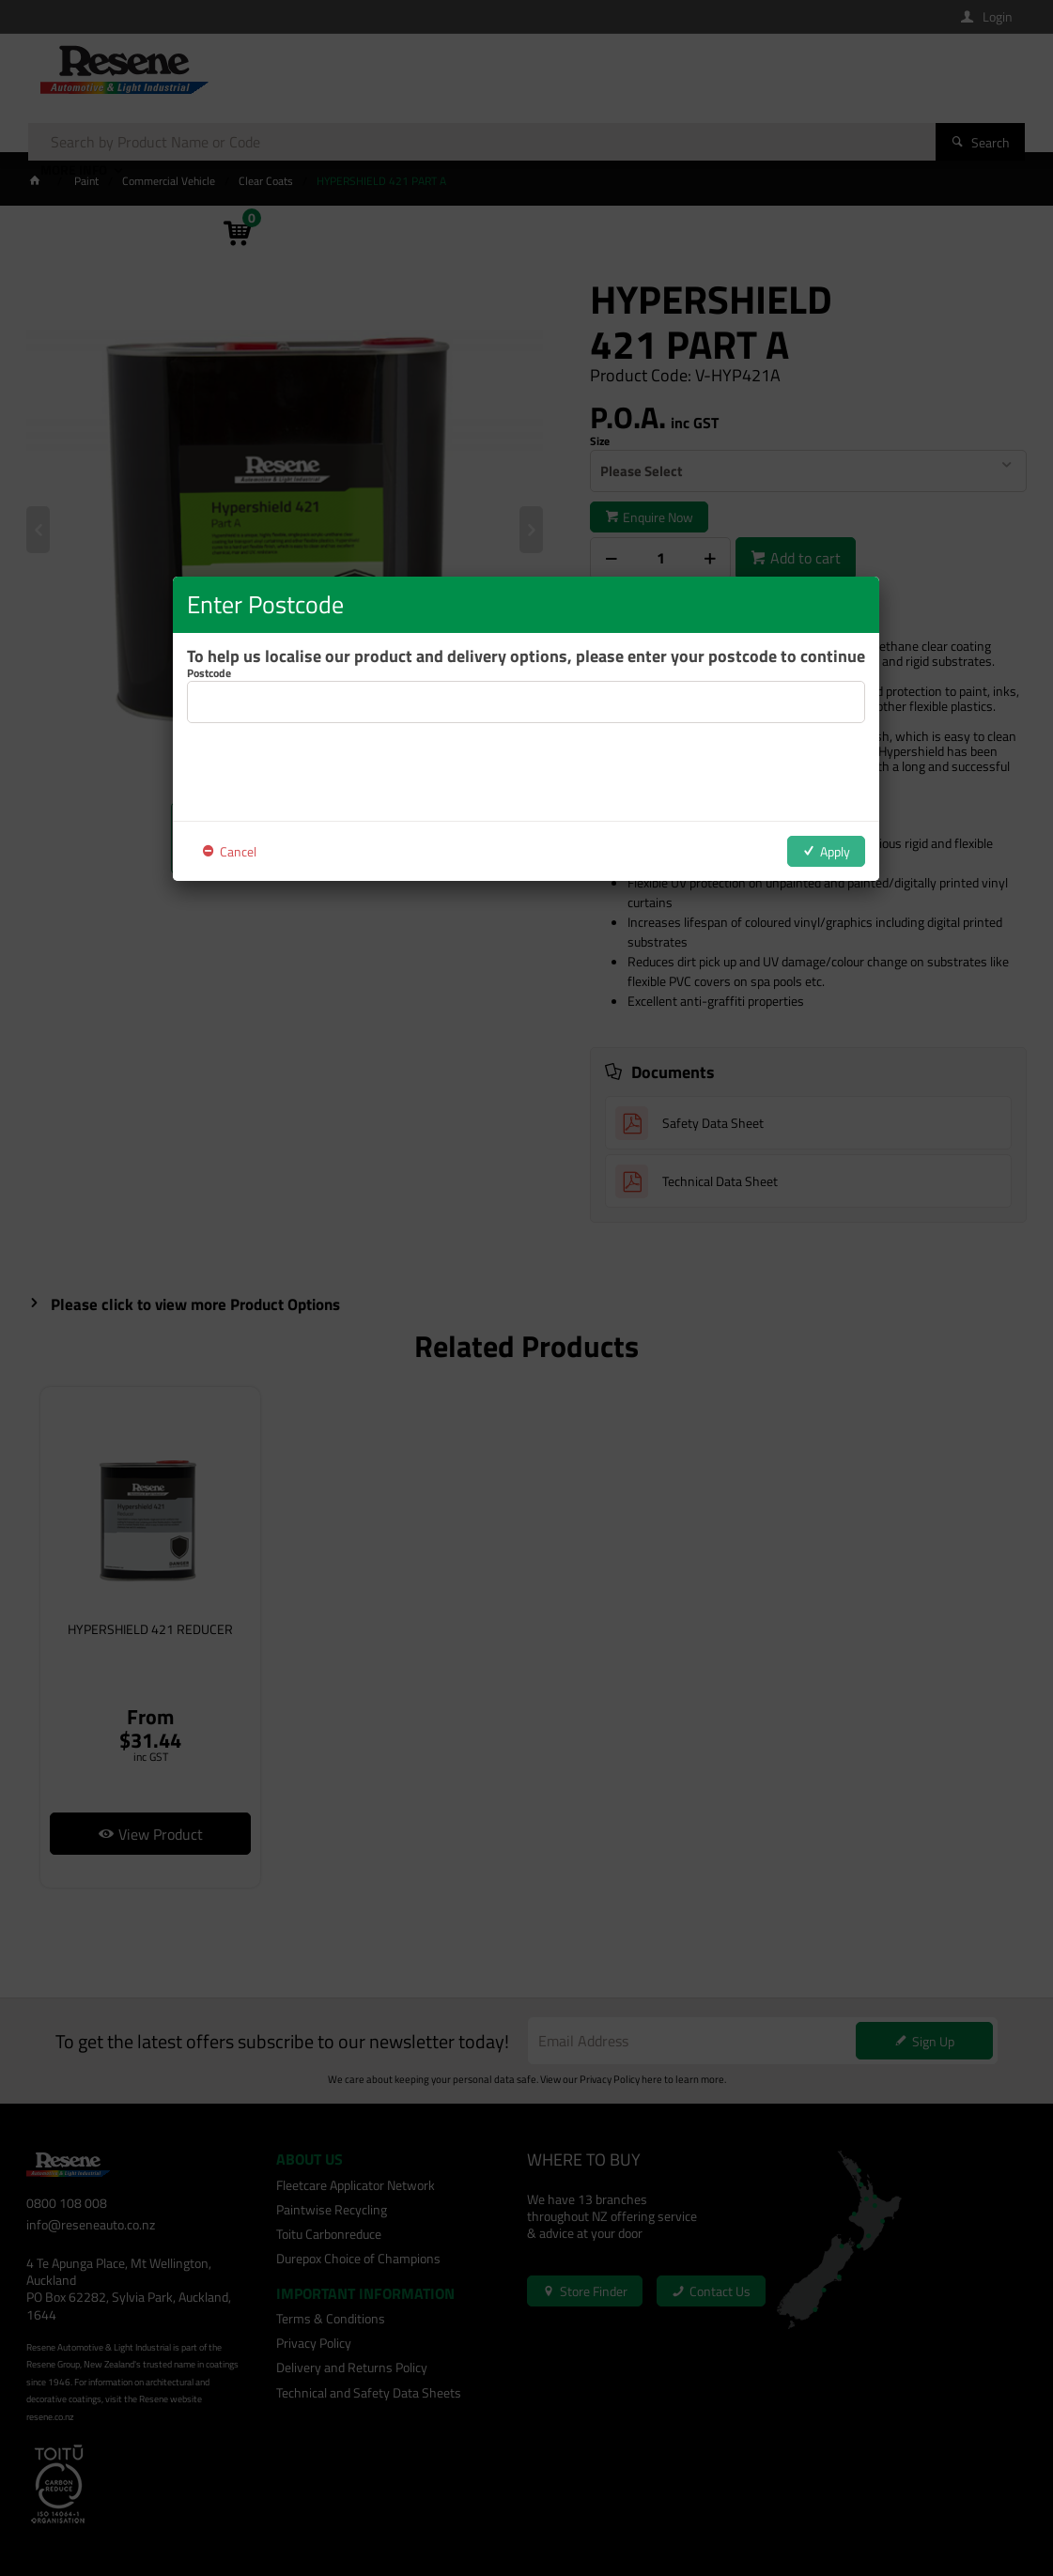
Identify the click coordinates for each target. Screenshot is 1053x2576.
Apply (835, 851)
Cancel (238, 851)
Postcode (209, 673)
